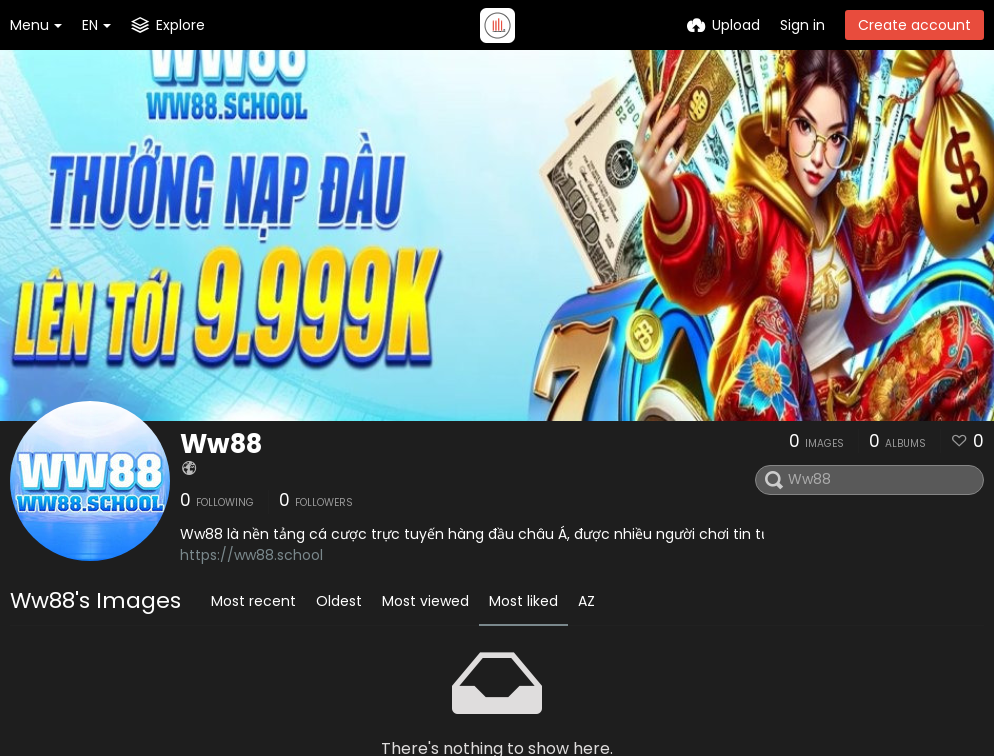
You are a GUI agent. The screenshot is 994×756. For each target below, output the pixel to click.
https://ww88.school (251, 555)
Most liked (523, 601)
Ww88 (221, 444)
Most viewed (425, 601)
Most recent (253, 601)
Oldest (339, 601)
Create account (914, 25)
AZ (586, 601)
